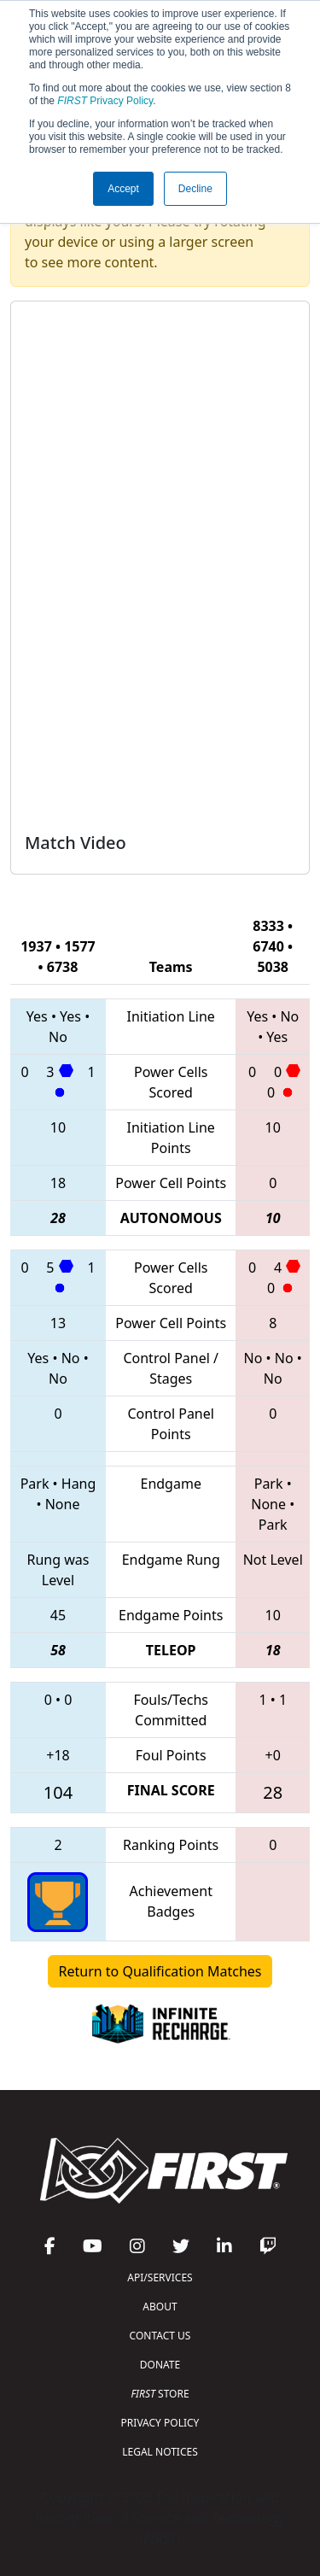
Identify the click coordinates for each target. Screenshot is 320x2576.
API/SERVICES (159, 2277)
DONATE (160, 2364)
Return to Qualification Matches (160, 1971)
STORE (160, 2393)
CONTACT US (160, 2335)
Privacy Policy (105, 101)
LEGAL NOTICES (160, 2451)
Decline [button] (195, 189)
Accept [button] (123, 189)
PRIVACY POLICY (160, 2422)
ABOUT (160, 2306)
